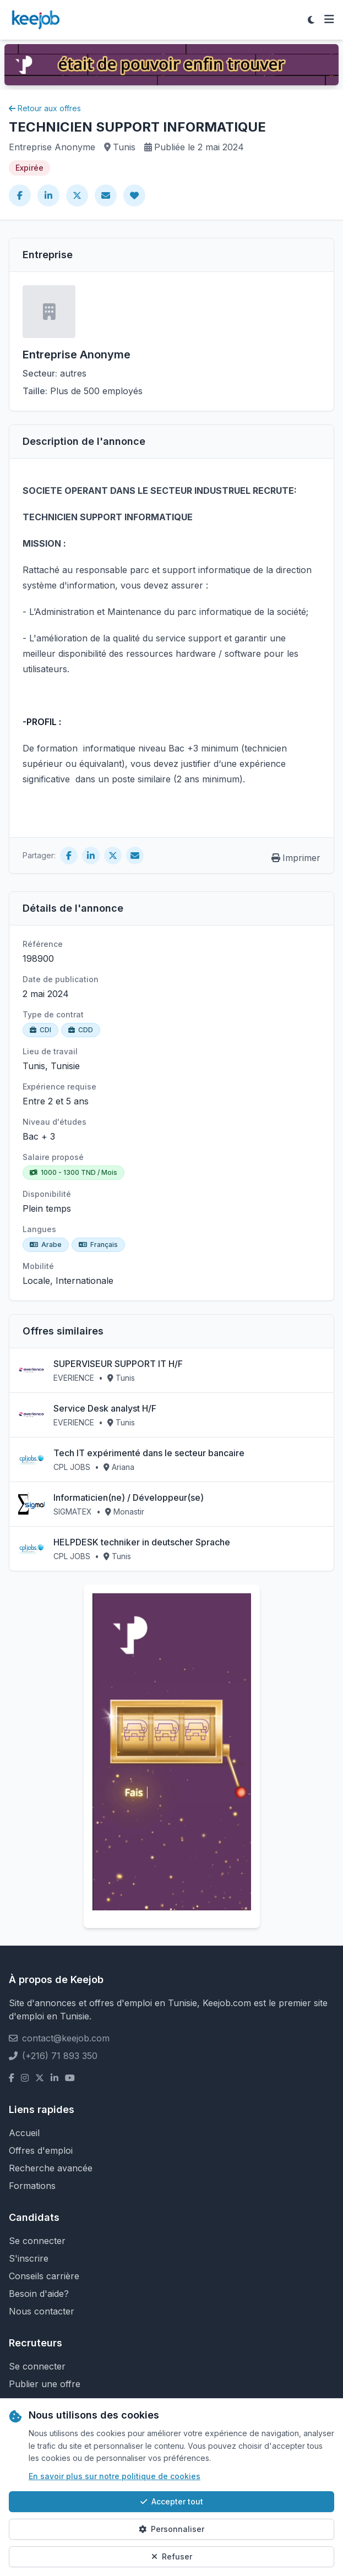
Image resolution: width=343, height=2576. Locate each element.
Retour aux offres (45, 108)
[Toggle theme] (311, 20)
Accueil (24, 2132)
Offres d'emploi (41, 2150)
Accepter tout (171, 2501)
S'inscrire (28, 2258)
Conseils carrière (44, 2275)
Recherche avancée (50, 2168)
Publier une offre (44, 2383)
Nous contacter (41, 2311)
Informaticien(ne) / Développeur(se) (128, 1497)
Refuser (171, 2556)
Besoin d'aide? (39, 2293)
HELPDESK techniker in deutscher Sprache (141, 1542)
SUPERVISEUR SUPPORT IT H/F (118, 1363)
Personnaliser (171, 2529)
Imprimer (295, 857)
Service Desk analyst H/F (104, 1408)
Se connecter (37, 2240)
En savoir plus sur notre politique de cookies (114, 2476)
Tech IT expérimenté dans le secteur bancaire (148, 1452)
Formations (32, 2185)
